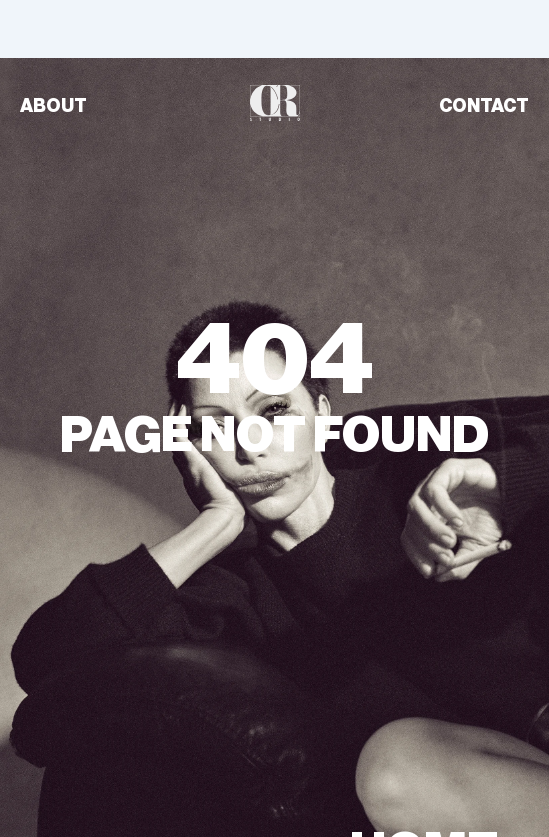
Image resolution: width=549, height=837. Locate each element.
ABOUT (53, 106)
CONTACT (484, 106)
